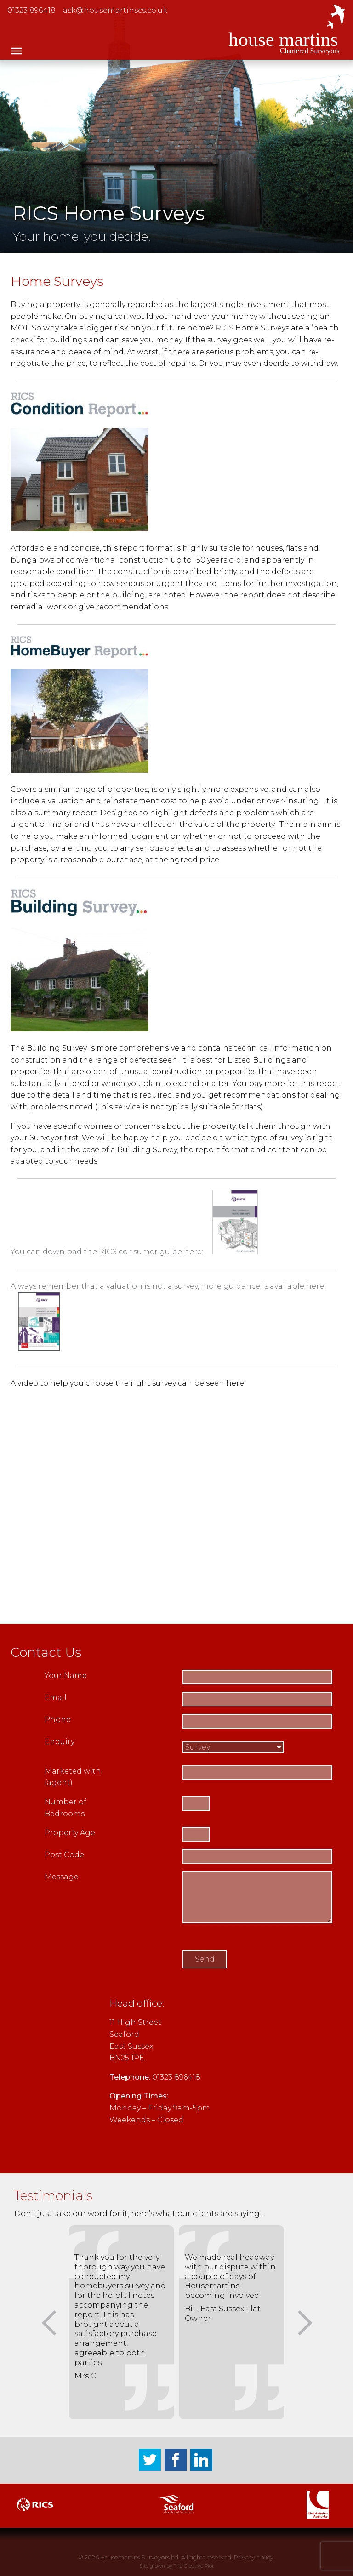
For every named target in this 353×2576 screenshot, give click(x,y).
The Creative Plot (194, 2566)
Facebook (176, 2460)
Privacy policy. (254, 2557)
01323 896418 (31, 10)
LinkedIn (201, 2460)
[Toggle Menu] (16, 51)
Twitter (150, 2460)
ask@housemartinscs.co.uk (115, 10)
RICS (224, 328)
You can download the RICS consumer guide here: (134, 1251)
